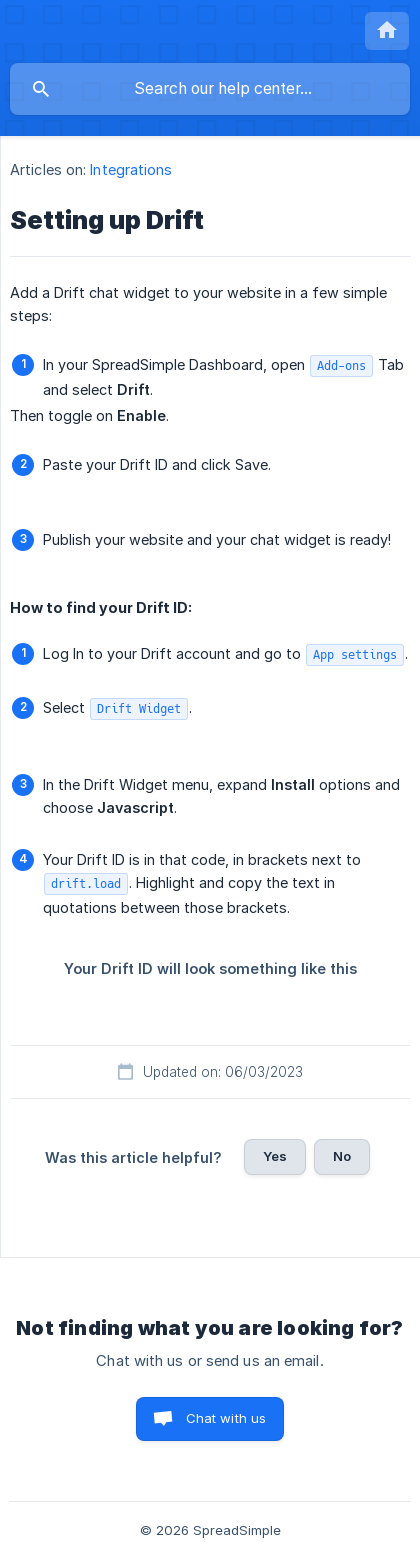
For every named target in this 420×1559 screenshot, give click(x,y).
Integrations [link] (131, 169)
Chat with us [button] (226, 1418)
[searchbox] (210, 89)
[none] (387, 31)
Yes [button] (275, 1156)
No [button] (342, 1156)
